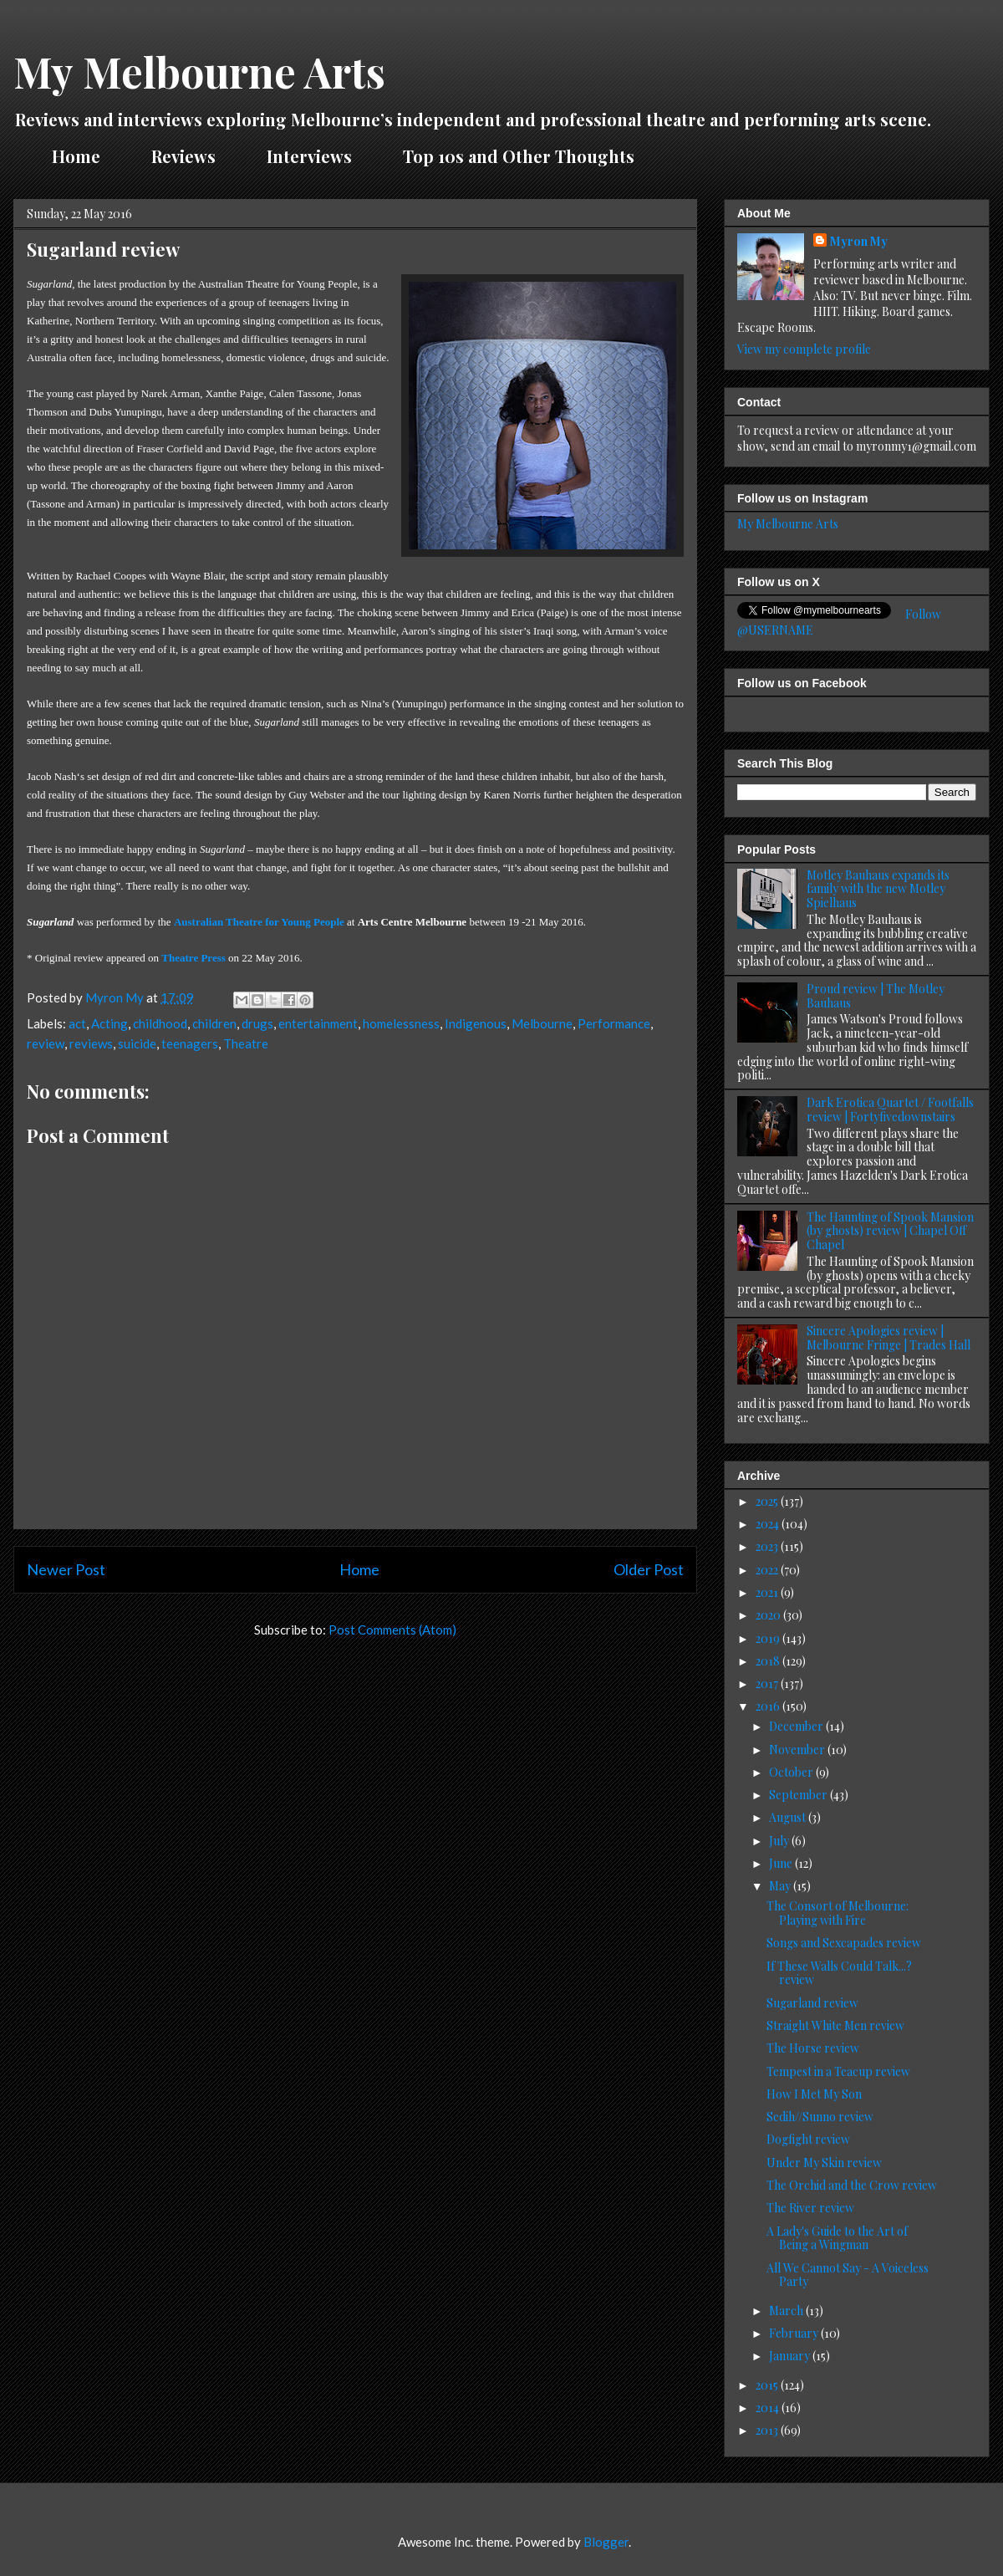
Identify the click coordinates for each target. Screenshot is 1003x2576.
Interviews (309, 156)
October (792, 1772)
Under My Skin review (824, 2162)
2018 (769, 1661)
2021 (768, 1592)
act (77, 1023)
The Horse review (812, 2048)
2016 (769, 1706)
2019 (769, 1638)
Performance (614, 1023)
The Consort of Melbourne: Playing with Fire (837, 1913)
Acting (109, 1023)
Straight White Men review (835, 2025)
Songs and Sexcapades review (843, 1943)
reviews (91, 1043)
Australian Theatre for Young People (259, 922)
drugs (257, 1023)
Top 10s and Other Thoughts (518, 156)
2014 (769, 2407)
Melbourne (542, 1023)
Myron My (859, 241)
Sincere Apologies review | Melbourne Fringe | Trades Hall (888, 1338)
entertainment (318, 1023)
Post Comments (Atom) (392, 1629)
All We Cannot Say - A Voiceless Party (847, 2275)
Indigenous (476, 1023)
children (214, 1023)
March (787, 2310)
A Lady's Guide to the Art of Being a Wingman (837, 2238)
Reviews (183, 156)
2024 (769, 1524)
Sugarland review (812, 2003)
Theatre (245, 1043)
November (798, 1749)
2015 (768, 2385)
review (45, 1043)
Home (76, 156)
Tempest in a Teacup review (838, 2071)
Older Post (649, 1569)
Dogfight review (808, 2139)
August (788, 1817)
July (780, 1841)
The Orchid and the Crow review (851, 2185)
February (795, 2333)
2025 (768, 1501)
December (797, 1726)
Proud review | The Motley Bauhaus (875, 996)
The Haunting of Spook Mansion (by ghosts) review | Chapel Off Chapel (890, 1231)
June (782, 1863)
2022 (768, 1570)
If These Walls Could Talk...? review (839, 1973)
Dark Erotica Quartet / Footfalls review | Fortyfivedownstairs (890, 1109)
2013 (768, 2430)
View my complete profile (804, 349)
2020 (769, 1615)
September (799, 1795)
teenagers (189, 1043)
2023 (768, 1546)
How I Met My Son (814, 2094)
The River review (810, 2208)
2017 (768, 1683)
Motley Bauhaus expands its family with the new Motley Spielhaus (878, 889)
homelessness (401, 1023)
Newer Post (66, 1569)
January (790, 2356)
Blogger (606, 2541)
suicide (137, 1043)
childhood (160, 1023)
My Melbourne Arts (199, 71)
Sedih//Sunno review (819, 2117)
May (781, 1886)
